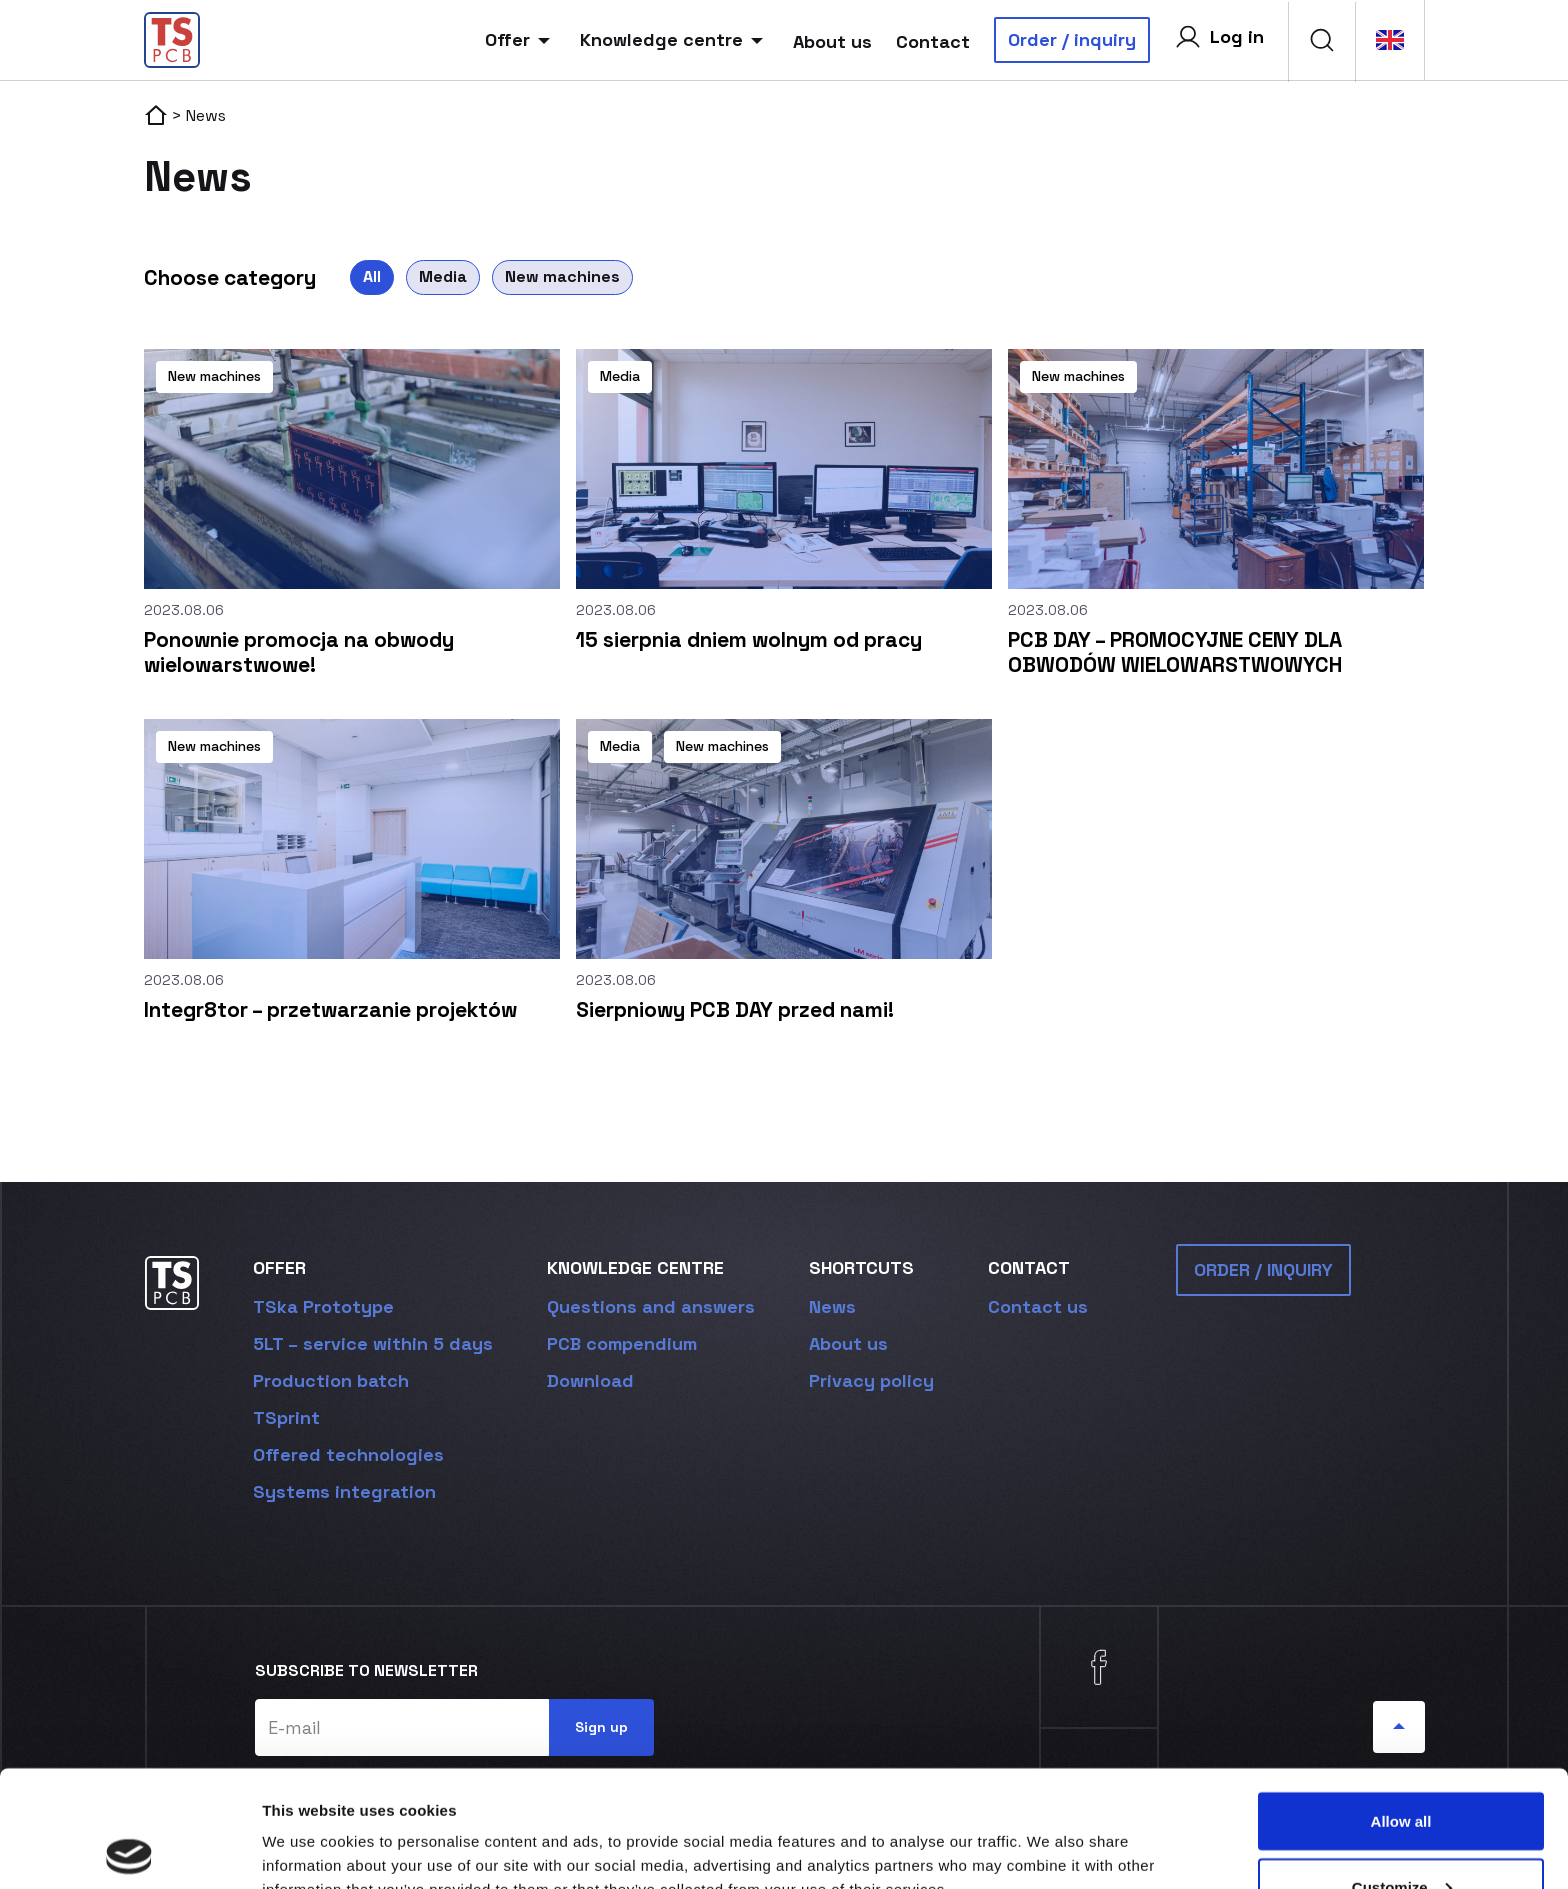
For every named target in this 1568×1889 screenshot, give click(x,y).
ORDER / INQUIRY (1263, 1269)
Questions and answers (651, 1306)
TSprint (286, 1417)
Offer (520, 40)
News (832, 1306)
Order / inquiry (1072, 39)
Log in (1219, 37)
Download (590, 1380)
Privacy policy (871, 1380)
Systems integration (344, 1491)
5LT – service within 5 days (373, 1343)
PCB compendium (622, 1343)
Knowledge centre (674, 40)
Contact (933, 41)
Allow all (1401, 1704)
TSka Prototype (323, 1306)
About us (832, 41)
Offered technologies (348, 1454)
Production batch (331, 1380)
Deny (1401, 1835)
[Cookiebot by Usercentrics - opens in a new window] (129, 1850)
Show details (308, 1827)
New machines (562, 276)
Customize (1402, 1770)
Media (443, 276)
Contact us (1038, 1306)
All (372, 276)
